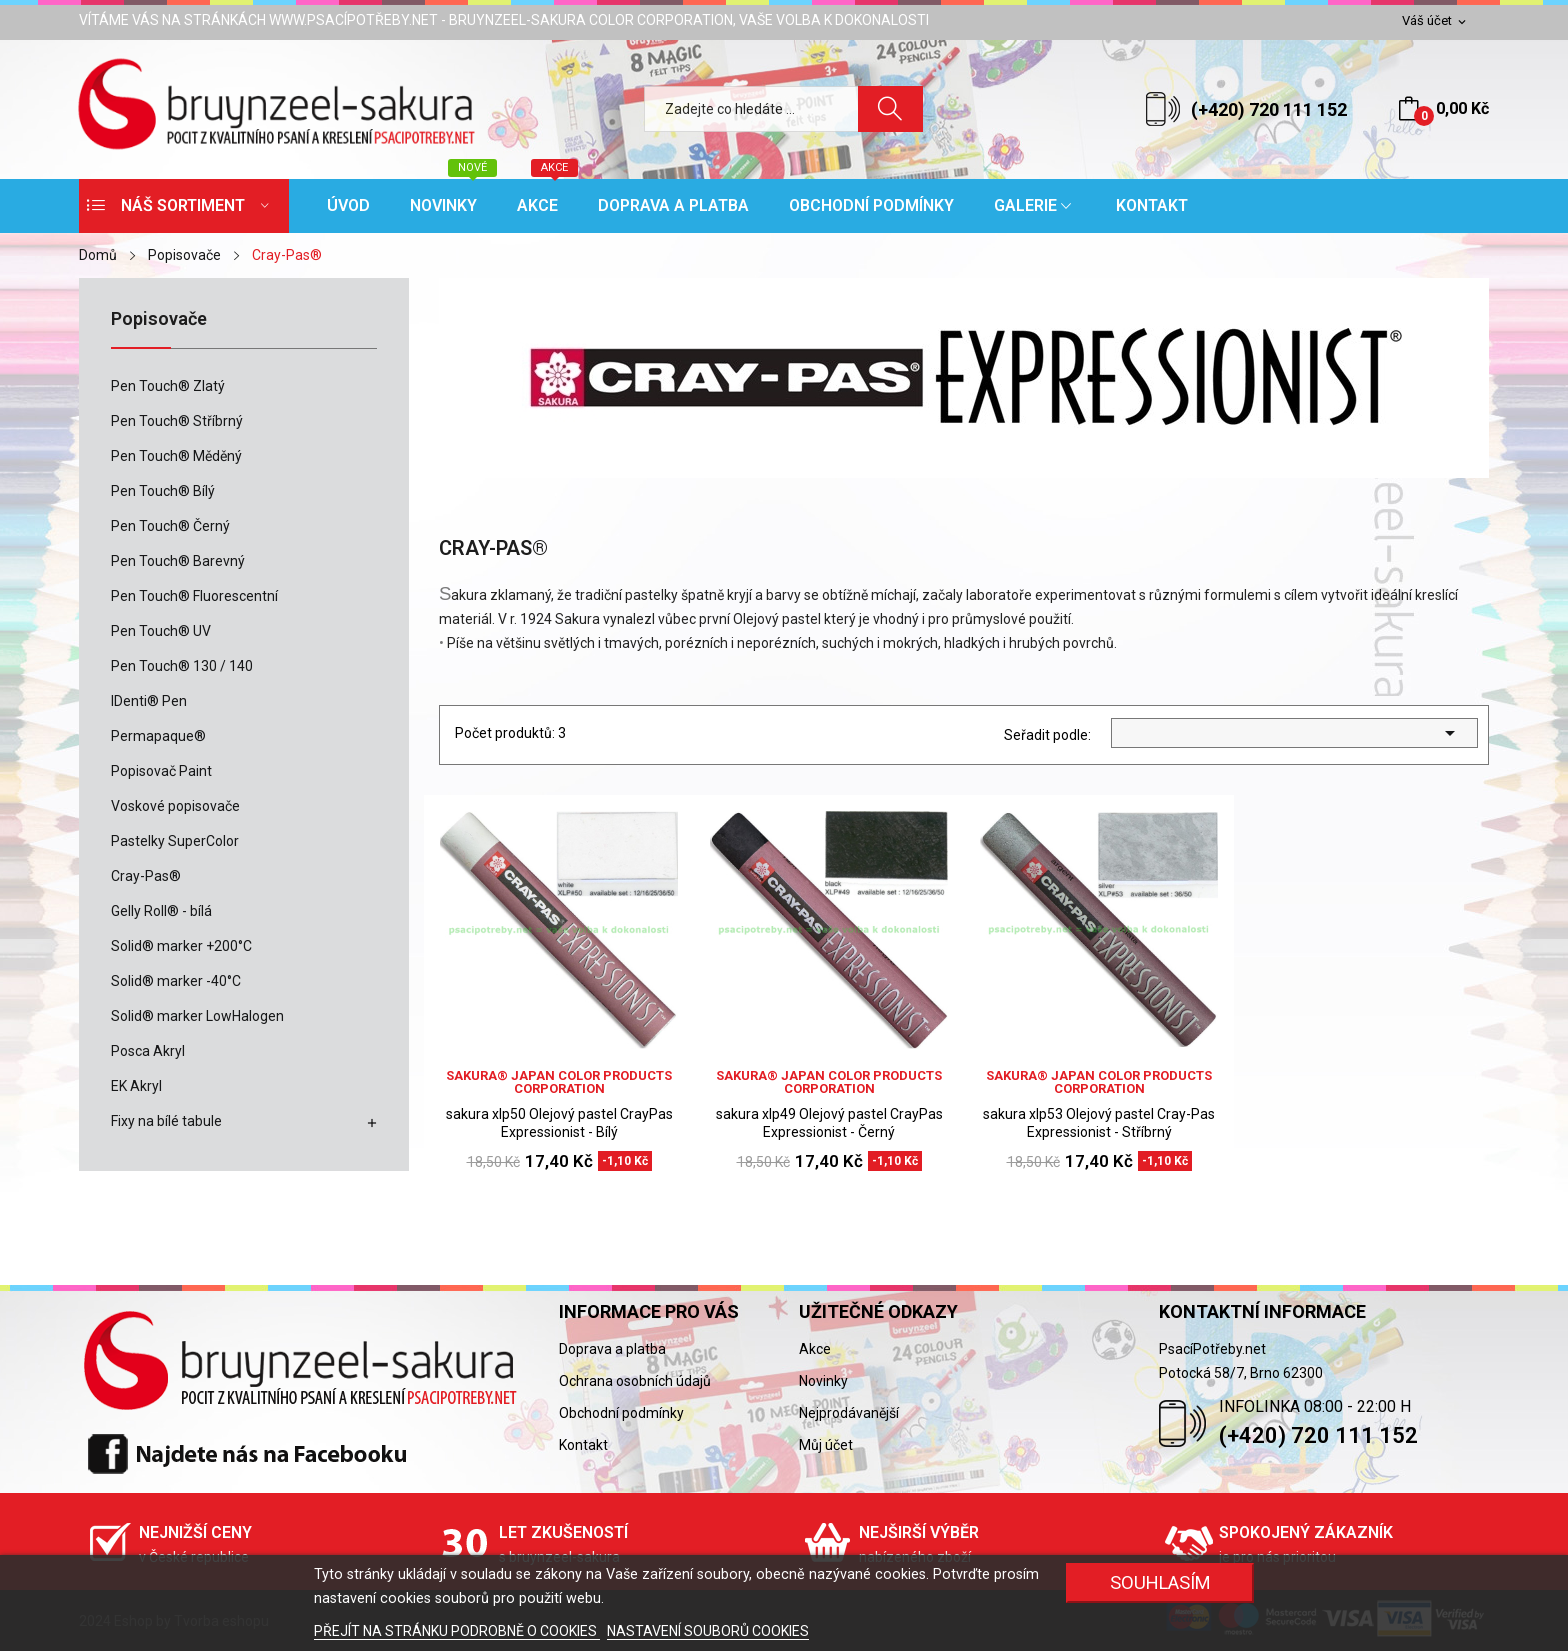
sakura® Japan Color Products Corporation (559, 1082)
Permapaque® (158, 736)
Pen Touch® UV (161, 631)
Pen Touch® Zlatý (168, 386)
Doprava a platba (612, 1349)
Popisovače (159, 319)
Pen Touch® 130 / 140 (182, 666)
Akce (815, 1349)
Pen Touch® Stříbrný (177, 421)
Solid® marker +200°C (181, 946)
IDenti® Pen (149, 701)
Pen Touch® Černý (170, 526)
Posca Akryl (148, 1051)
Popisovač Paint (161, 771)
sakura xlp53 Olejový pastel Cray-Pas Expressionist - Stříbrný (1099, 1123)
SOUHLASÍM (1160, 1582)
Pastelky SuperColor (175, 841)
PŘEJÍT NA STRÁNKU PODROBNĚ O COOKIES (457, 1631)
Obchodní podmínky (621, 1413)
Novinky (823, 1381)
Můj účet (826, 1445)
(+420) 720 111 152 (1269, 109)
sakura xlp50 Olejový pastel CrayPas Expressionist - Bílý (559, 1123)
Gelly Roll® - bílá (161, 911)
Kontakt (583, 1445)
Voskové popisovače (175, 806)
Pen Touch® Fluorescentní (194, 596)
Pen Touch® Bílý (163, 491)
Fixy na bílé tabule (166, 1121)
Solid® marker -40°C (176, 981)
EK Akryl (136, 1086)
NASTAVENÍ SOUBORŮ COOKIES (708, 1631)
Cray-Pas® (146, 876)
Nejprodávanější (849, 1413)
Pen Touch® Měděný (176, 456)
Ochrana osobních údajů (635, 1381)
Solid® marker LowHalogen (197, 1016)
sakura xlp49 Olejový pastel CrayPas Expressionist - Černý (829, 1123)
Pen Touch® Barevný (178, 561)
